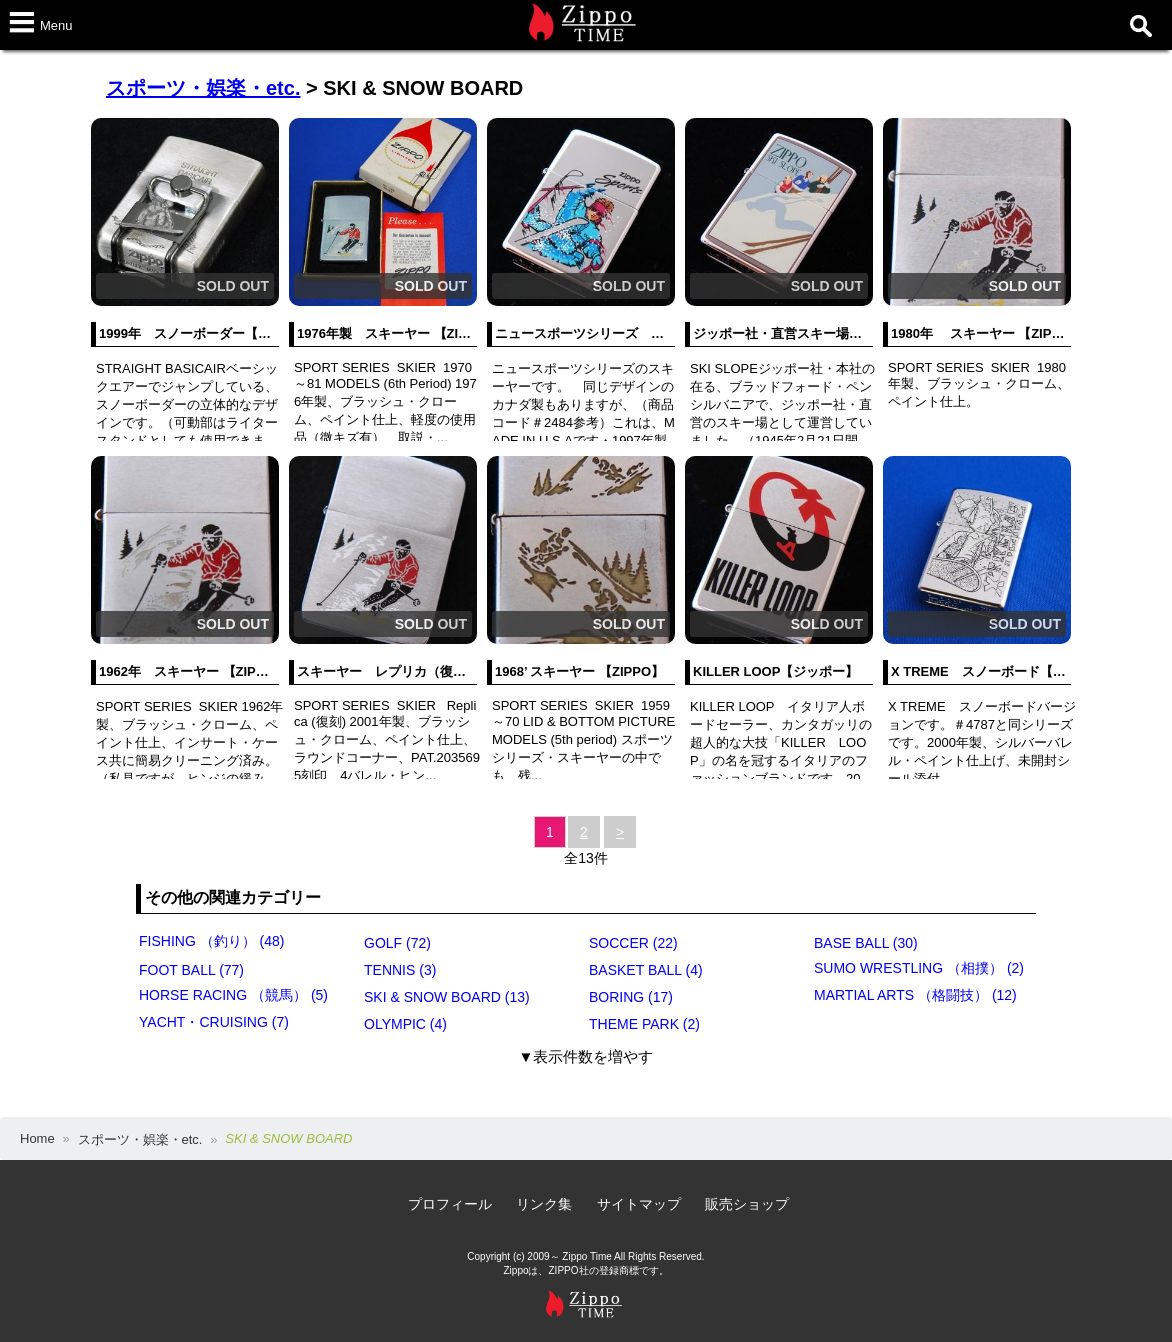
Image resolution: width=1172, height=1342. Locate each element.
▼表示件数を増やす (586, 1056)
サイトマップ (639, 1204)
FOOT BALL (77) (191, 970)
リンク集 (544, 1204)
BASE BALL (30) (866, 943)
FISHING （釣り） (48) (211, 941)
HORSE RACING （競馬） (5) (233, 995)
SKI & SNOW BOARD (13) (447, 997)
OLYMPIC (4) (405, 1024)
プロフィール (450, 1204)
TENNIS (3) (400, 970)
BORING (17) (631, 997)
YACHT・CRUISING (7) (214, 1022)
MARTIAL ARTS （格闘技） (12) (915, 995)
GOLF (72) (397, 943)
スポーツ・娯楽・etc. (203, 88)
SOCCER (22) (633, 943)
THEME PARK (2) (644, 1024)
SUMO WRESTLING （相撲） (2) (919, 968)
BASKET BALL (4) (646, 970)
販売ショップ (747, 1204)
